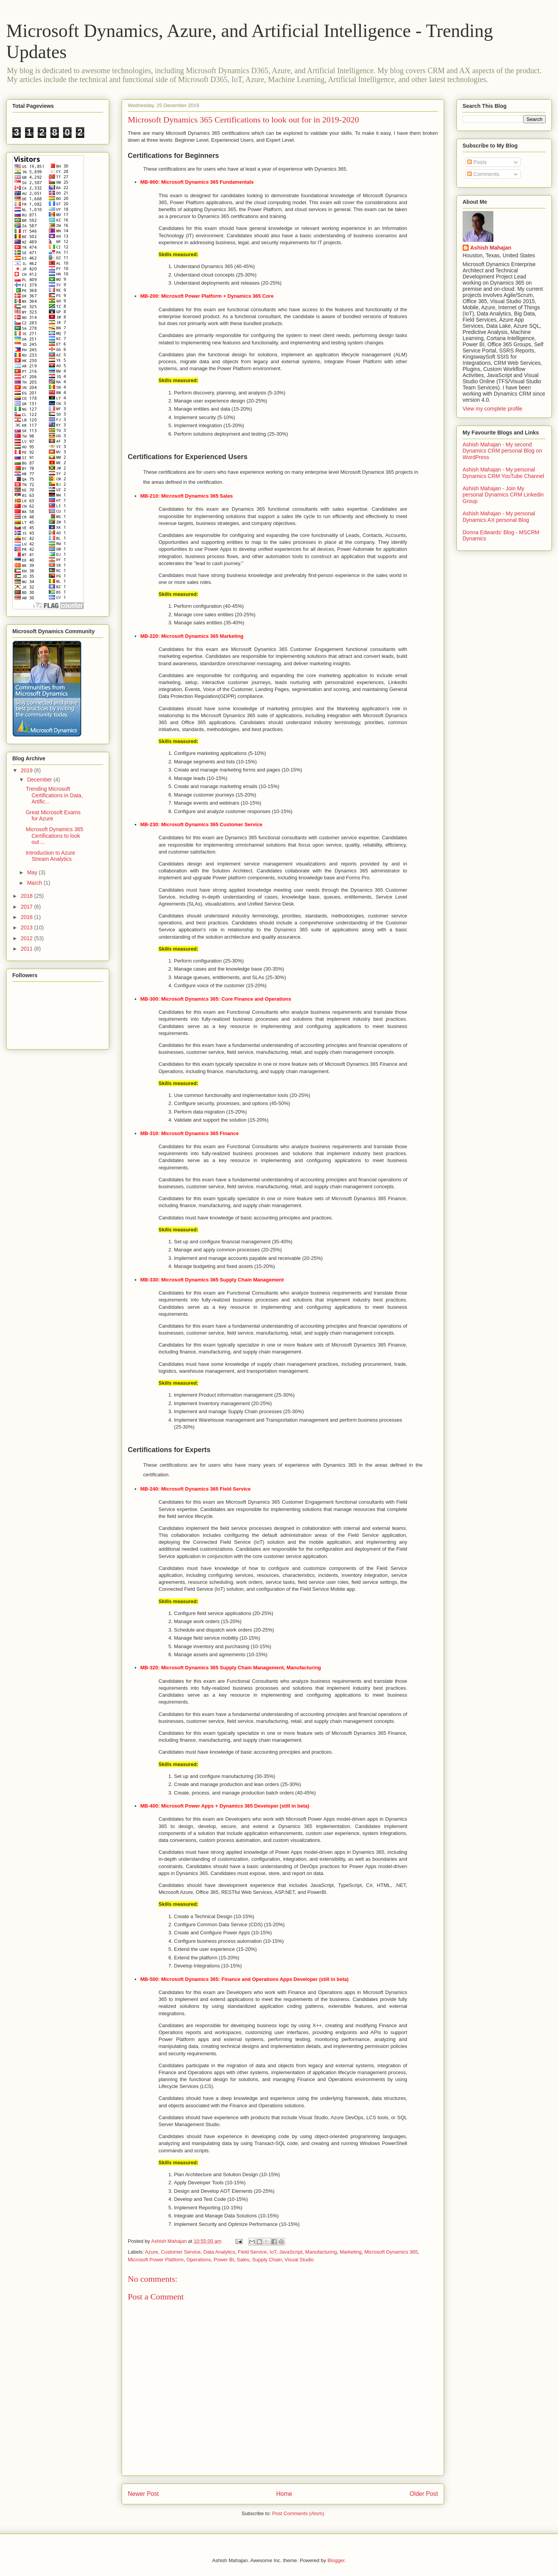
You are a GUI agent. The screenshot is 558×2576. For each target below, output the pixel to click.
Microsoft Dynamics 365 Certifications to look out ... (54, 835)
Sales (243, 2259)
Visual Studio (299, 2259)
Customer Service (180, 2252)
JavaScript (290, 2252)
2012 (27, 938)
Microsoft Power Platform (156, 2259)
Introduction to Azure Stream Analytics (50, 856)
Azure (151, 2252)
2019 (27, 770)
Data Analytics (219, 2252)
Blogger (335, 2560)
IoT (273, 2252)
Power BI (224, 2259)
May (32, 872)
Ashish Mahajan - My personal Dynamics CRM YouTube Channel (503, 472)
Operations (198, 2259)
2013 (27, 927)
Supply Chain (267, 2259)
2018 (27, 896)
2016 (27, 917)
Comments (483, 174)
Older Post (423, 2493)
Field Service (252, 2252)
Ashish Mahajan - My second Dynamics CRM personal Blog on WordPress (502, 451)
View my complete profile (492, 409)
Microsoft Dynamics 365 (391, 2252)
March (35, 883)
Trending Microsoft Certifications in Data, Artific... (54, 795)
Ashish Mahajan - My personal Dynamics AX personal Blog (499, 516)
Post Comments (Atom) (298, 2513)
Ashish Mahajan (490, 248)
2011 (27, 949)
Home (284, 2493)
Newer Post (143, 2493)
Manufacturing (321, 2252)
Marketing (351, 2252)
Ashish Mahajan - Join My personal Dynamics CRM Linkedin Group (503, 495)
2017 (27, 907)
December (40, 779)
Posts (477, 162)
